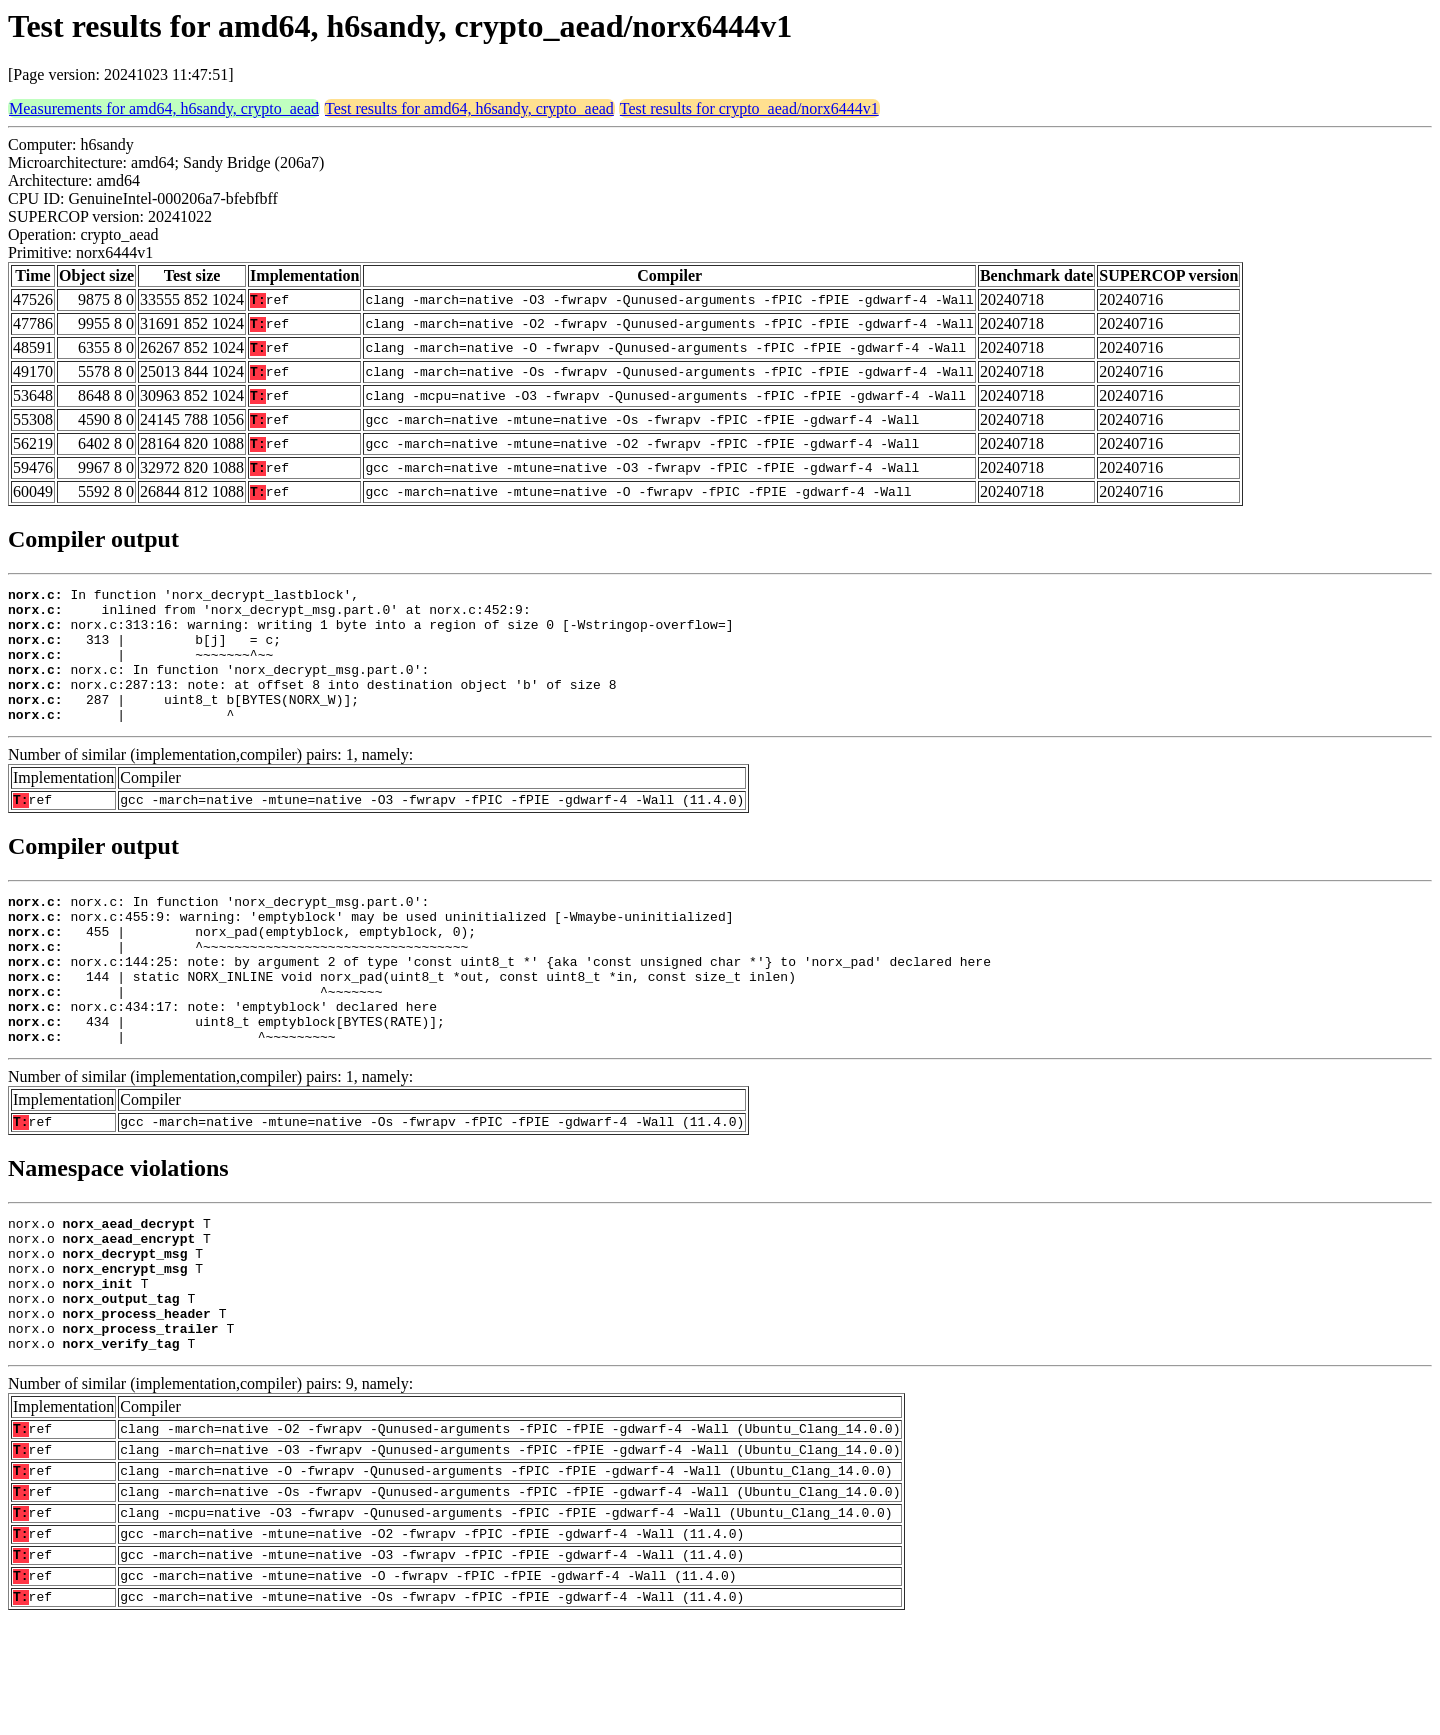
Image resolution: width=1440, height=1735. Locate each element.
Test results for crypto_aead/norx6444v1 (749, 108)
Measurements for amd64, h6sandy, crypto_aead (164, 108)
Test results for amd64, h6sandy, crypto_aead (469, 108)
